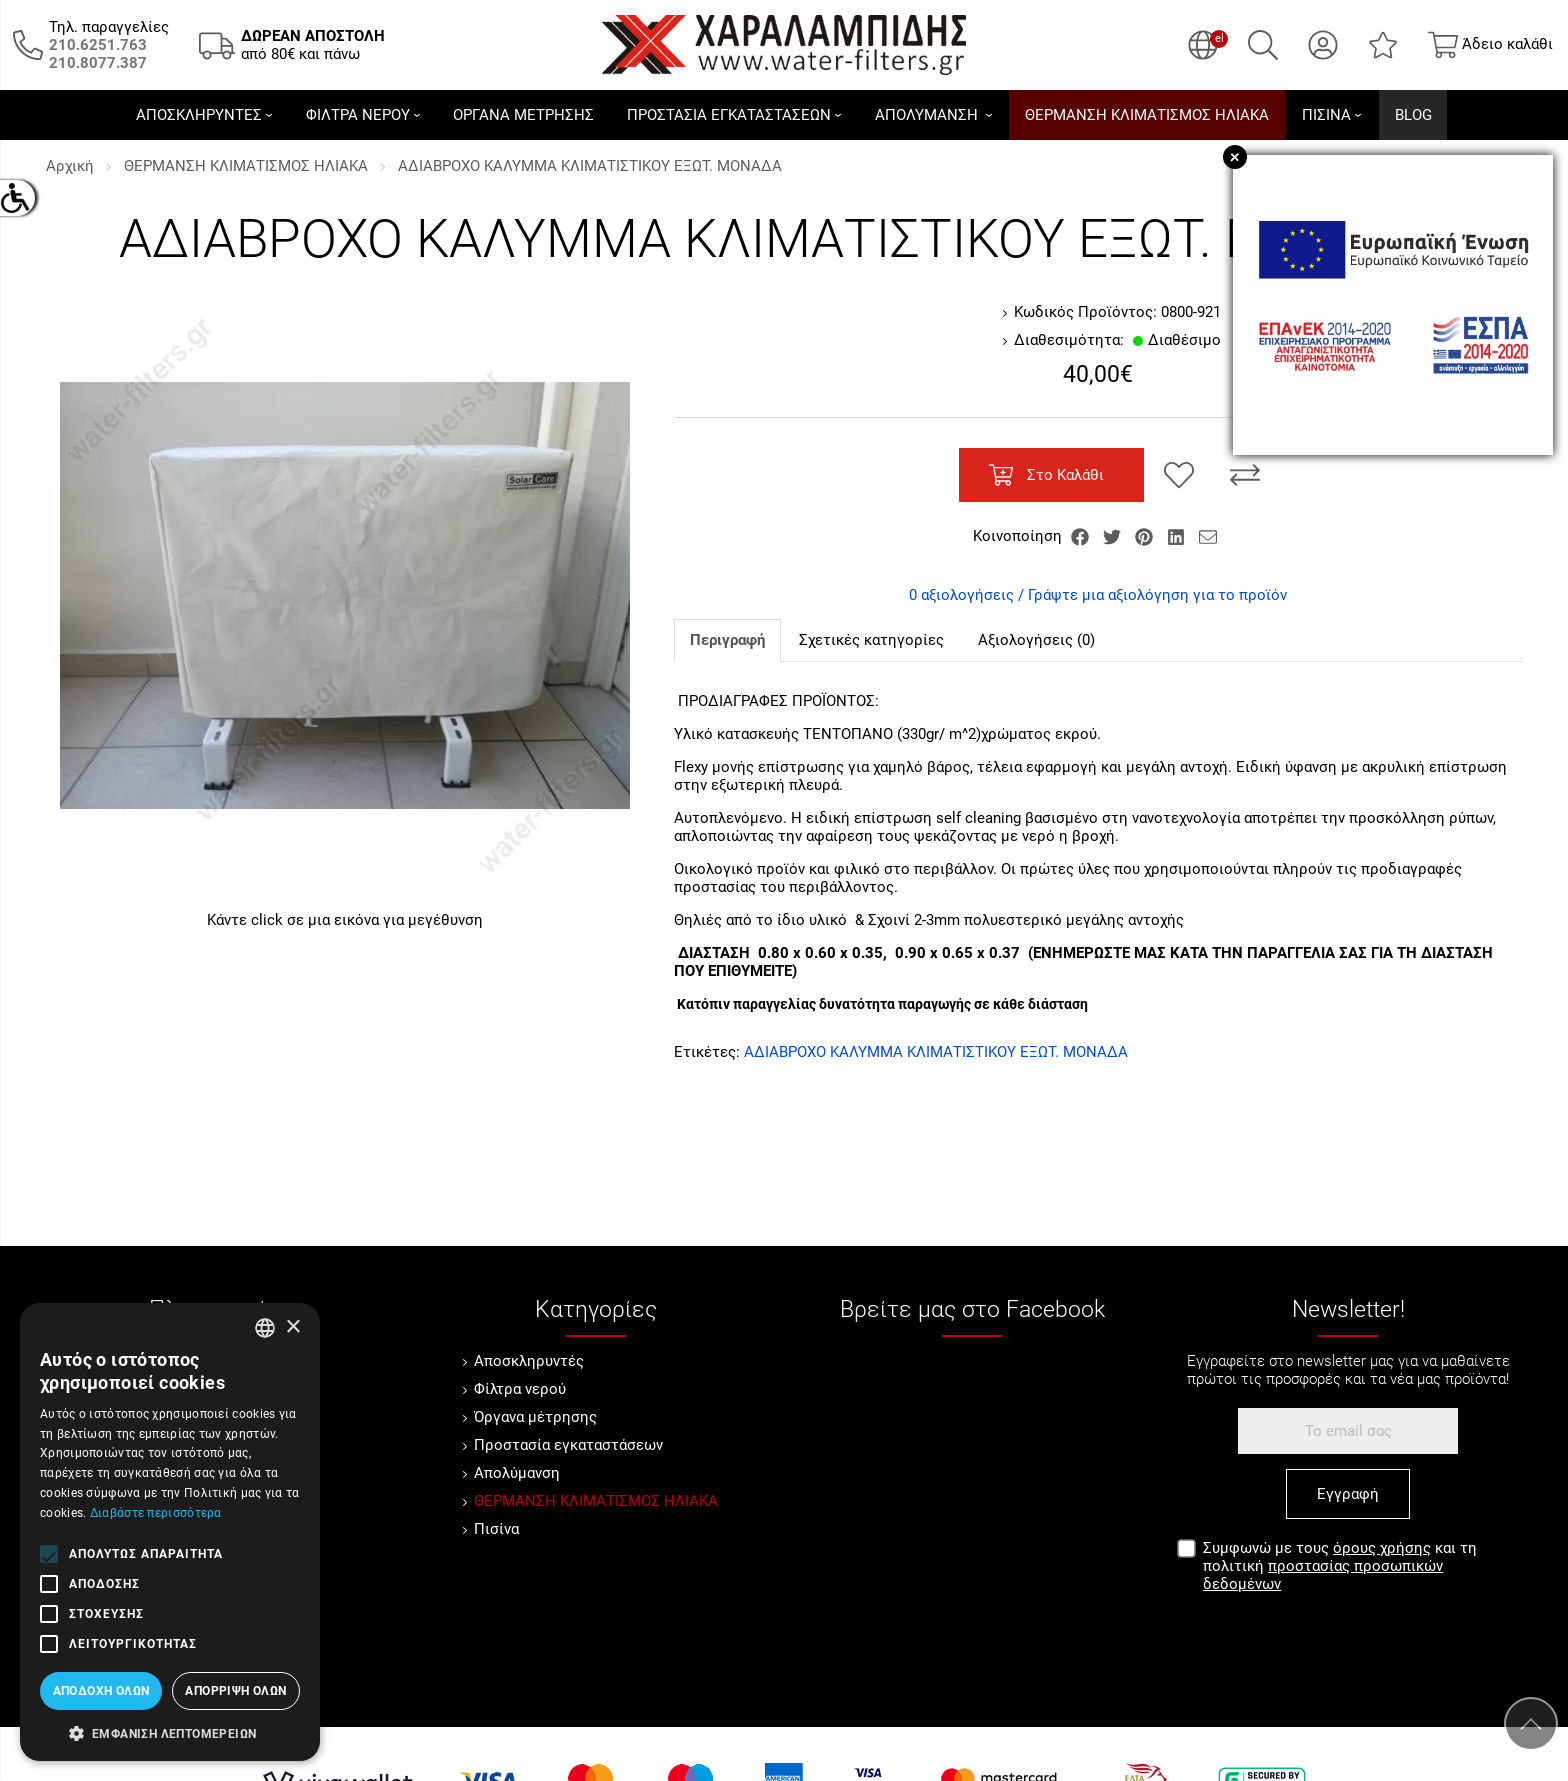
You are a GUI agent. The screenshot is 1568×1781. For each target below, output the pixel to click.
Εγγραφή (1348, 1494)
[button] (170, 1732)
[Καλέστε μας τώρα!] (98, 45)
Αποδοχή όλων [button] (101, 1691)
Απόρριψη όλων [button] (235, 1691)
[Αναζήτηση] (1263, 45)
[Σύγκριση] (1245, 475)
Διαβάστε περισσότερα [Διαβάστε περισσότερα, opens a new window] (156, 1513)
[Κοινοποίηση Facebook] (1082, 536)
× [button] (292, 1327)
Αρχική (70, 166)
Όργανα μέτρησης (535, 1417)
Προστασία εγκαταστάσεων (568, 1445)
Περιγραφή (727, 640)
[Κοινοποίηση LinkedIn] (1178, 536)
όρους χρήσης (1382, 1548)
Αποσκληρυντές (529, 1361)
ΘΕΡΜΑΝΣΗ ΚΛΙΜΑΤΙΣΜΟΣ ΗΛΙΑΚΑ (246, 166)
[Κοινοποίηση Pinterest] (1146, 536)
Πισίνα (496, 1529)
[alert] (170, 1532)
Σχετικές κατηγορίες (871, 640)
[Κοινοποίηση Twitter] (1114, 536)
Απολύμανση (517, 1473)
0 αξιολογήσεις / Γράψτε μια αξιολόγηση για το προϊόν (1098, 595)
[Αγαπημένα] (1383, 45)
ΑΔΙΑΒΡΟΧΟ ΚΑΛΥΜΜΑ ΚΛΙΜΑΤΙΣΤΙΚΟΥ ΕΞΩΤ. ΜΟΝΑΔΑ (590, 166)
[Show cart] (1490, 45)
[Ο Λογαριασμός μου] (1323, 45)
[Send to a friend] (1208, 536)
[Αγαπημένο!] (1179, 475)
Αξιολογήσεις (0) (1036, 640)
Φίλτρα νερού (520, 1389)
